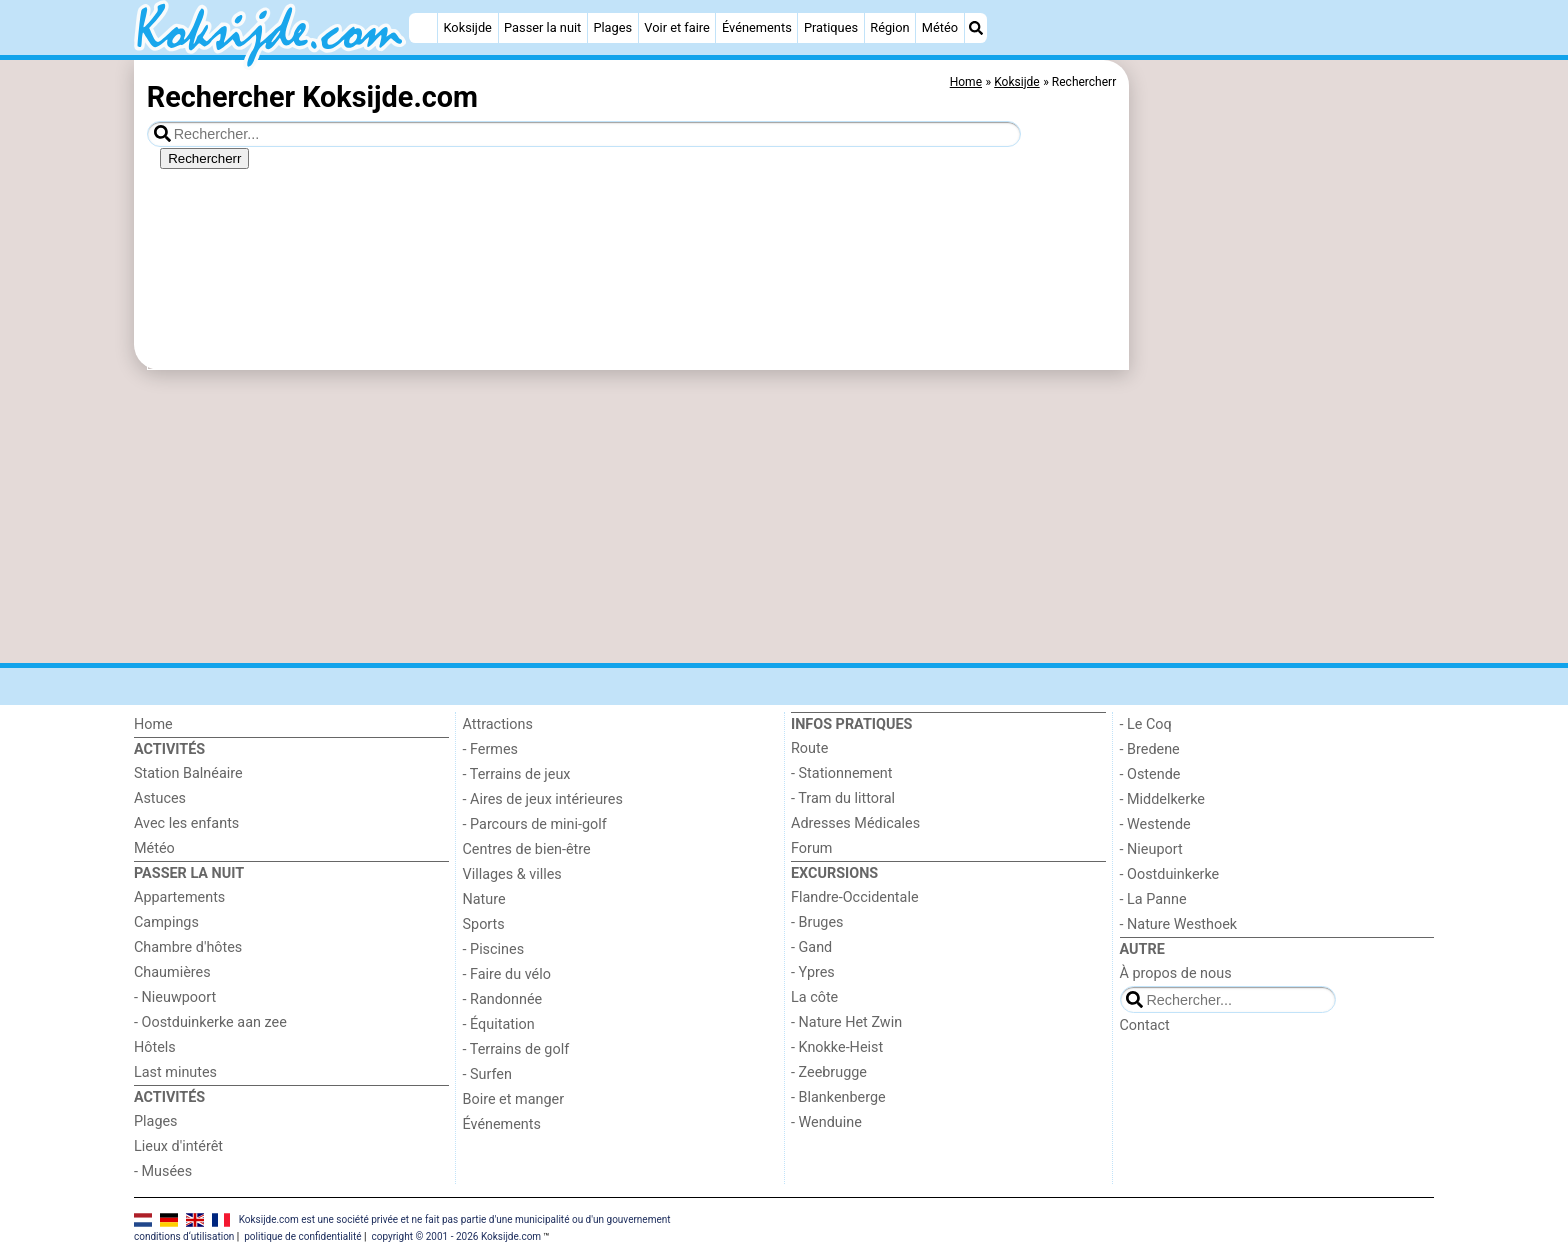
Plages (612, 27)
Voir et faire (676, 27)
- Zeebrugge (829, 1072)
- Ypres (813, 972)
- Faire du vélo (507, 974)
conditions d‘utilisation (184, 1236)
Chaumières (172, 972)
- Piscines (494, 949)
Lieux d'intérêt (178, 1146)
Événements (757, 27)
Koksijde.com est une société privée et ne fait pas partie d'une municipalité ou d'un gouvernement (455, 1219)
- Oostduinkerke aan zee (210, 1022)
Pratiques (831, 27)
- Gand (811, 947)
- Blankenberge (838, 1097)
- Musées (163, 1171)
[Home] (423, 28)
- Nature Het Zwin (846, 1022)
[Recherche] (976, 28)
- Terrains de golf (516, 1049)
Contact (1145, 1025)
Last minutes (175, 1072)
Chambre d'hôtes (188, 947)
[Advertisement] (1284, 520)
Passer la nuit (542, 27)
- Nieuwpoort (175, 997)
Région (889, 27)
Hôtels (155, 1047)
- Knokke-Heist (837, 1047)
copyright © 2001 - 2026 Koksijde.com (456, 1236)
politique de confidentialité (302, 1236)
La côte (814, 997)
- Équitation (499, 1024)
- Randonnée (503, 999)
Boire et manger (514, 1099)
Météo (940, 27)
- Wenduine (826, 1122)
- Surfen (487, 1074)
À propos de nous (1176, 973)
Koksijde (467, 27)
